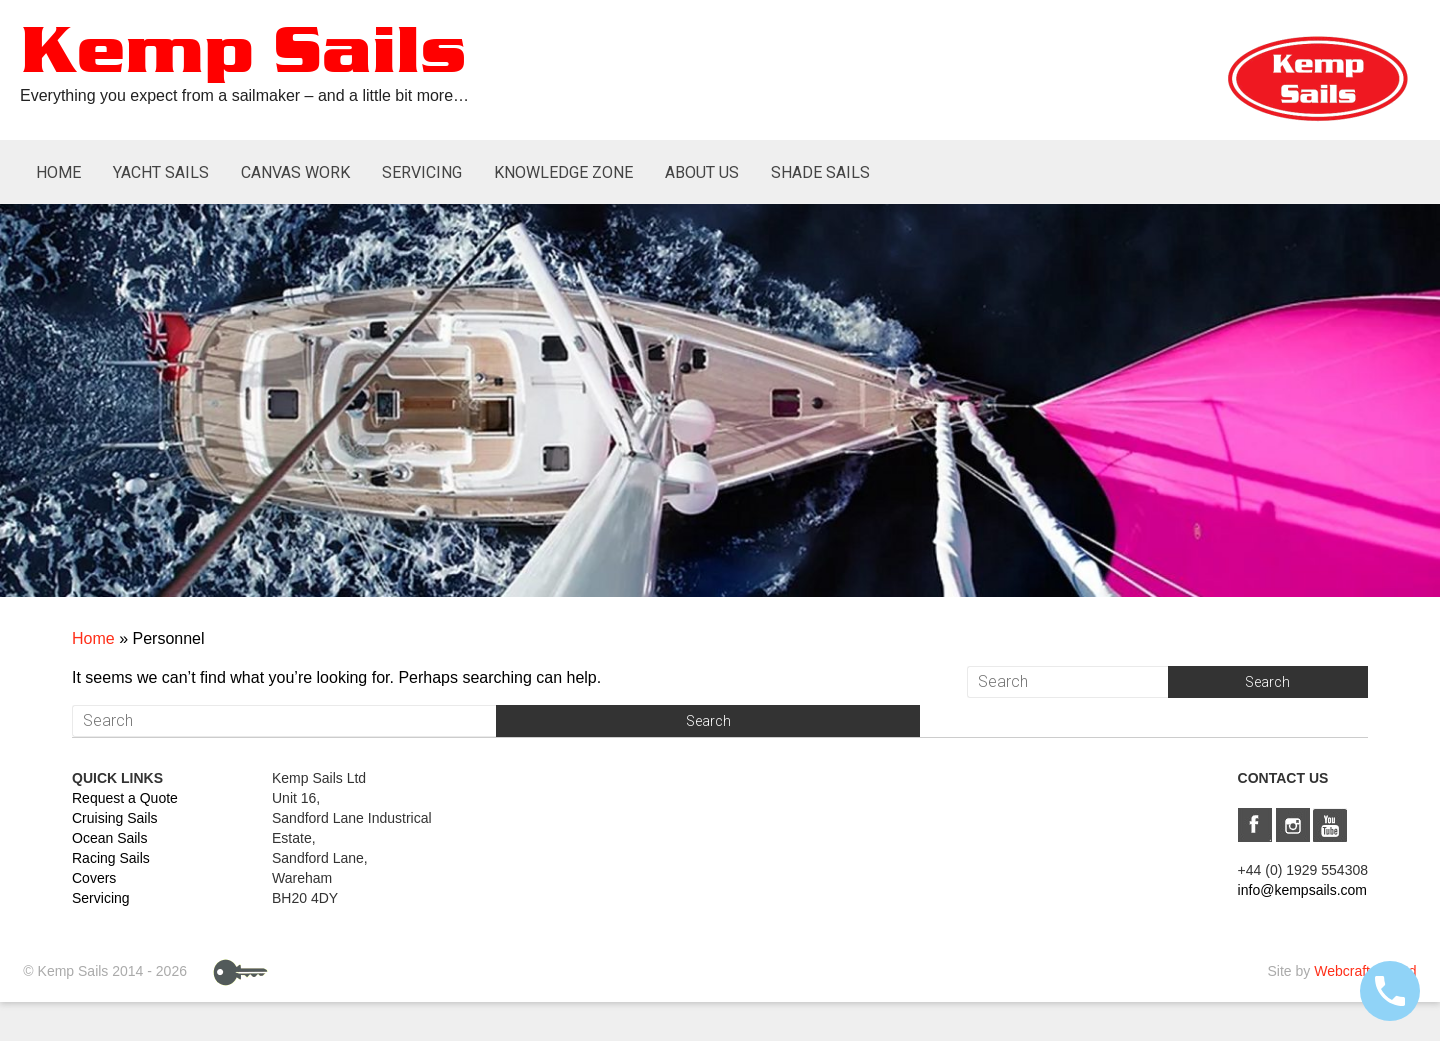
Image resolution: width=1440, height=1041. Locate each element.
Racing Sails (111, 858)
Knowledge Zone (563, 172)
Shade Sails (820, 172)
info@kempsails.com (1302, 890)
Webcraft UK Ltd (1365, 971)
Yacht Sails (161, 172)
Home (58, 172)
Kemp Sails (243, 53)
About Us (702, 172)
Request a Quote (125, 798)
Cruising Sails (115, 818)
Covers (94, 878)
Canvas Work (295, 172)
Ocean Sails (109, 838)
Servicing (422, 172)
